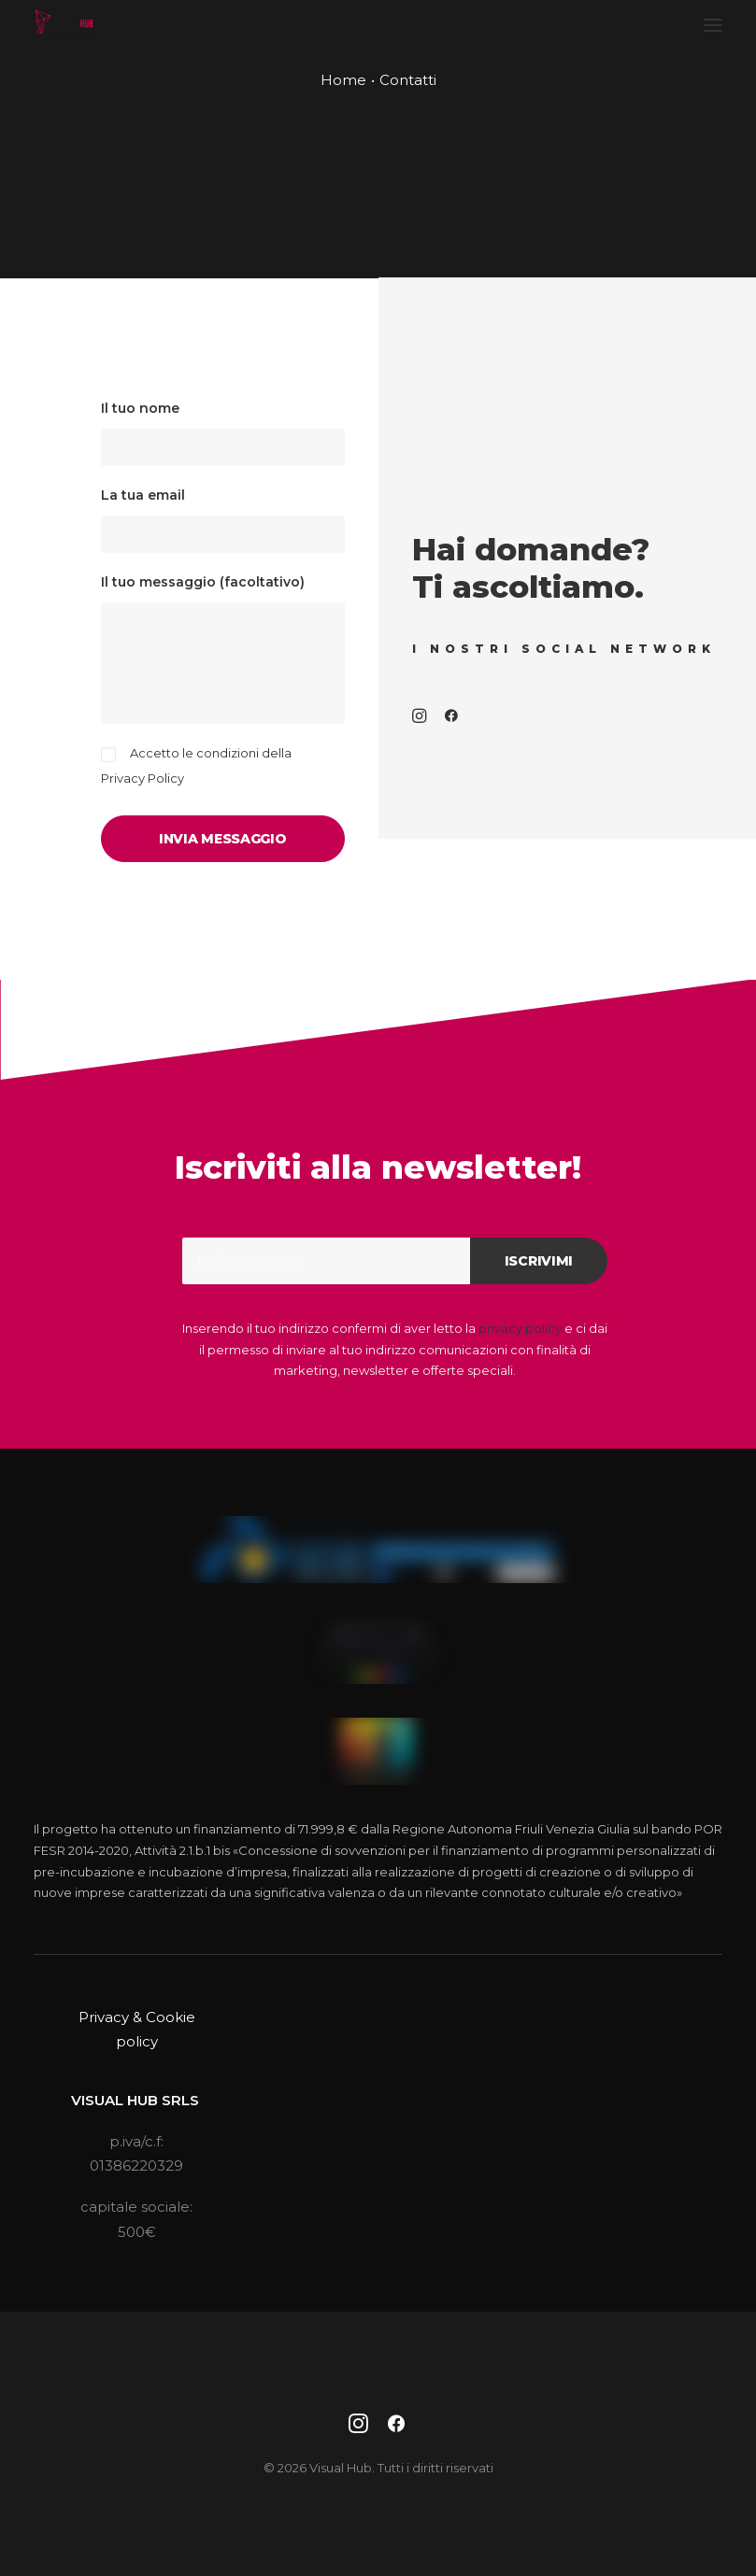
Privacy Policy (142, 778)
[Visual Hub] (64, 25)
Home (343, 80)
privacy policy (520, 1328)
